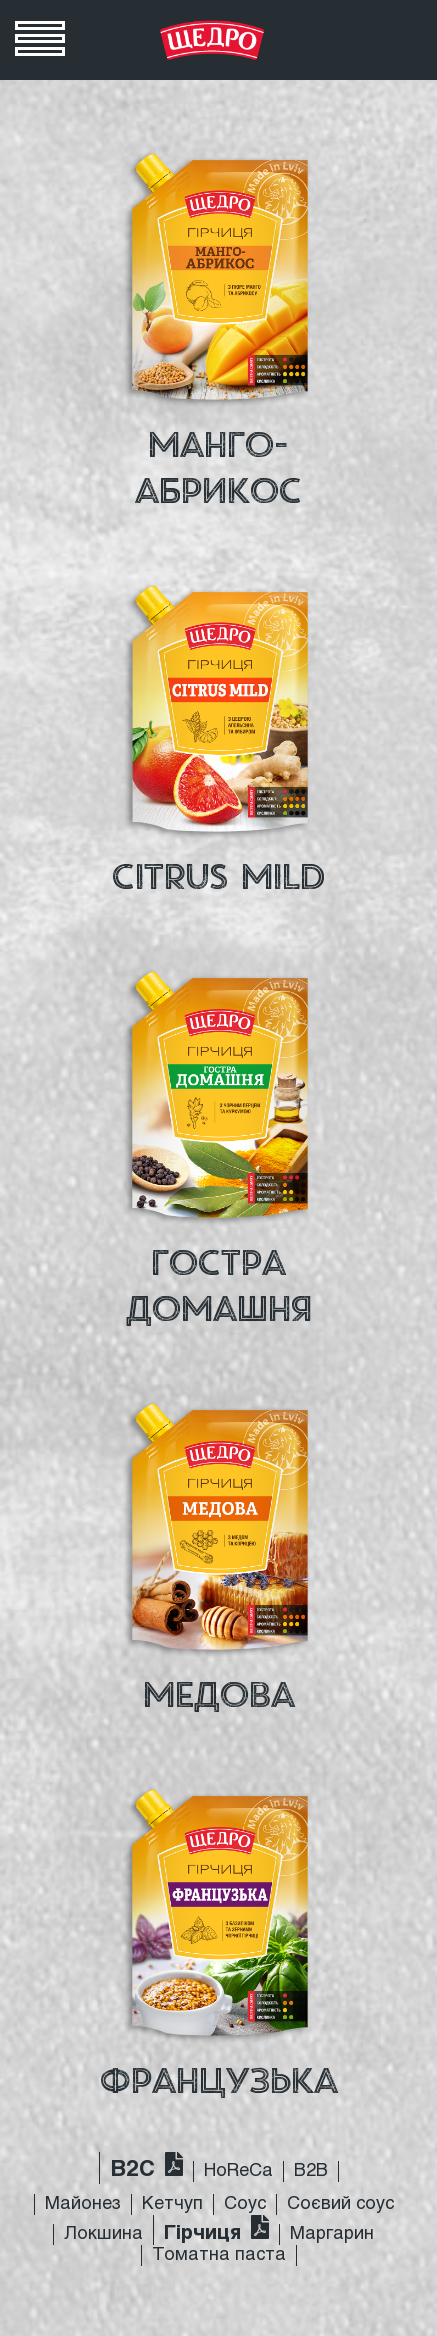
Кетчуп (172, 2204)
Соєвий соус (340, 2204)
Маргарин (332, 2234)
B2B (311, 2171)
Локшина (103, 2234)
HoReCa (238, 2171)
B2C (132, 2170)
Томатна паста (219, 2255)
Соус (245, 2204)
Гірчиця (202, 2233)
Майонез (83, 2204)
